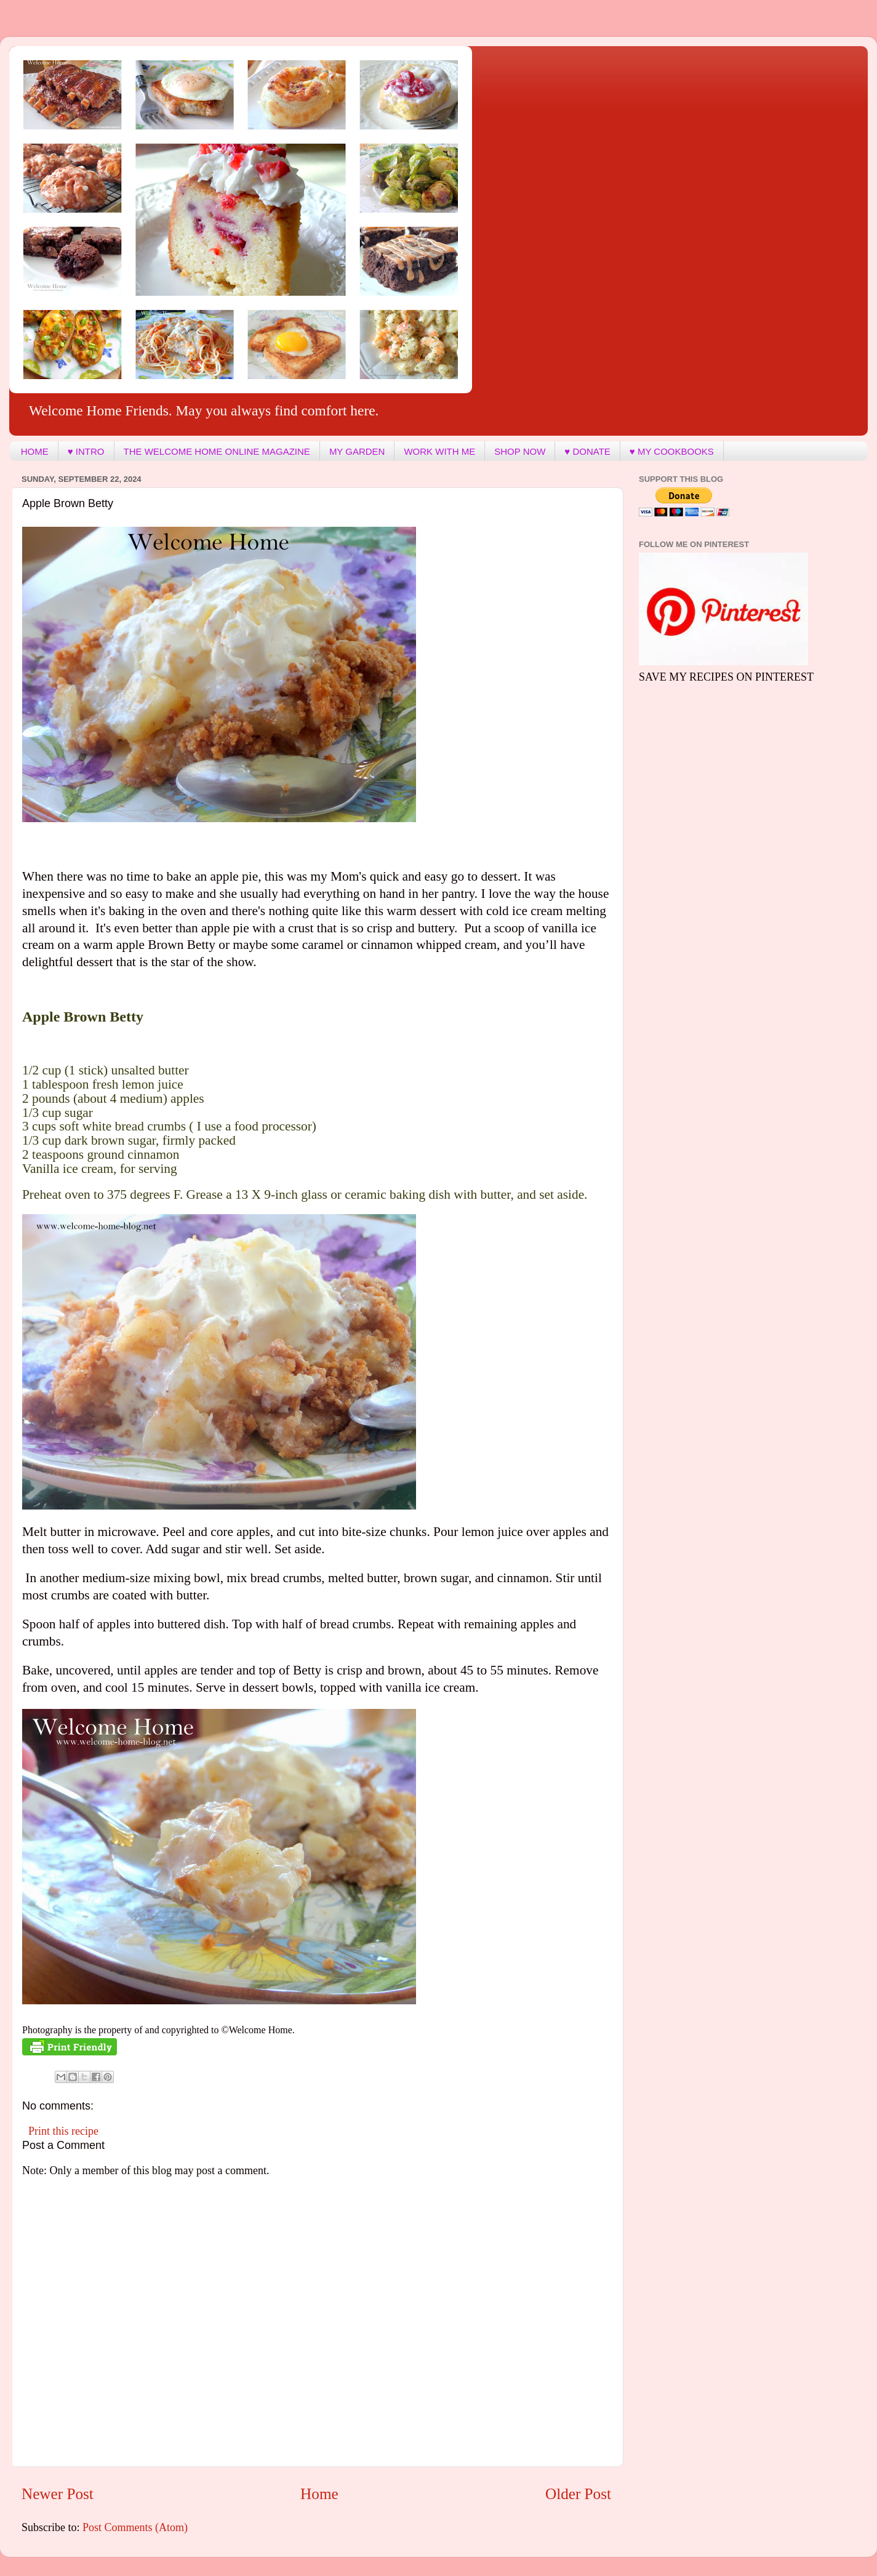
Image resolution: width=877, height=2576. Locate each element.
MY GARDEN (357, 451)
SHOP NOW (519, 451)
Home (319, 2494)
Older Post (578, 2494)
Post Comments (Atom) (135, 2527)
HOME (35, 451)
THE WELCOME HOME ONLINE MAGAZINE (217, 451)
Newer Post (58, 2494)
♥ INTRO (86, 451)
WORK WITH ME (439, 451)
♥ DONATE (587, 451)
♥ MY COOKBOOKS (672, 451)
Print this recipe (63, 2131)
